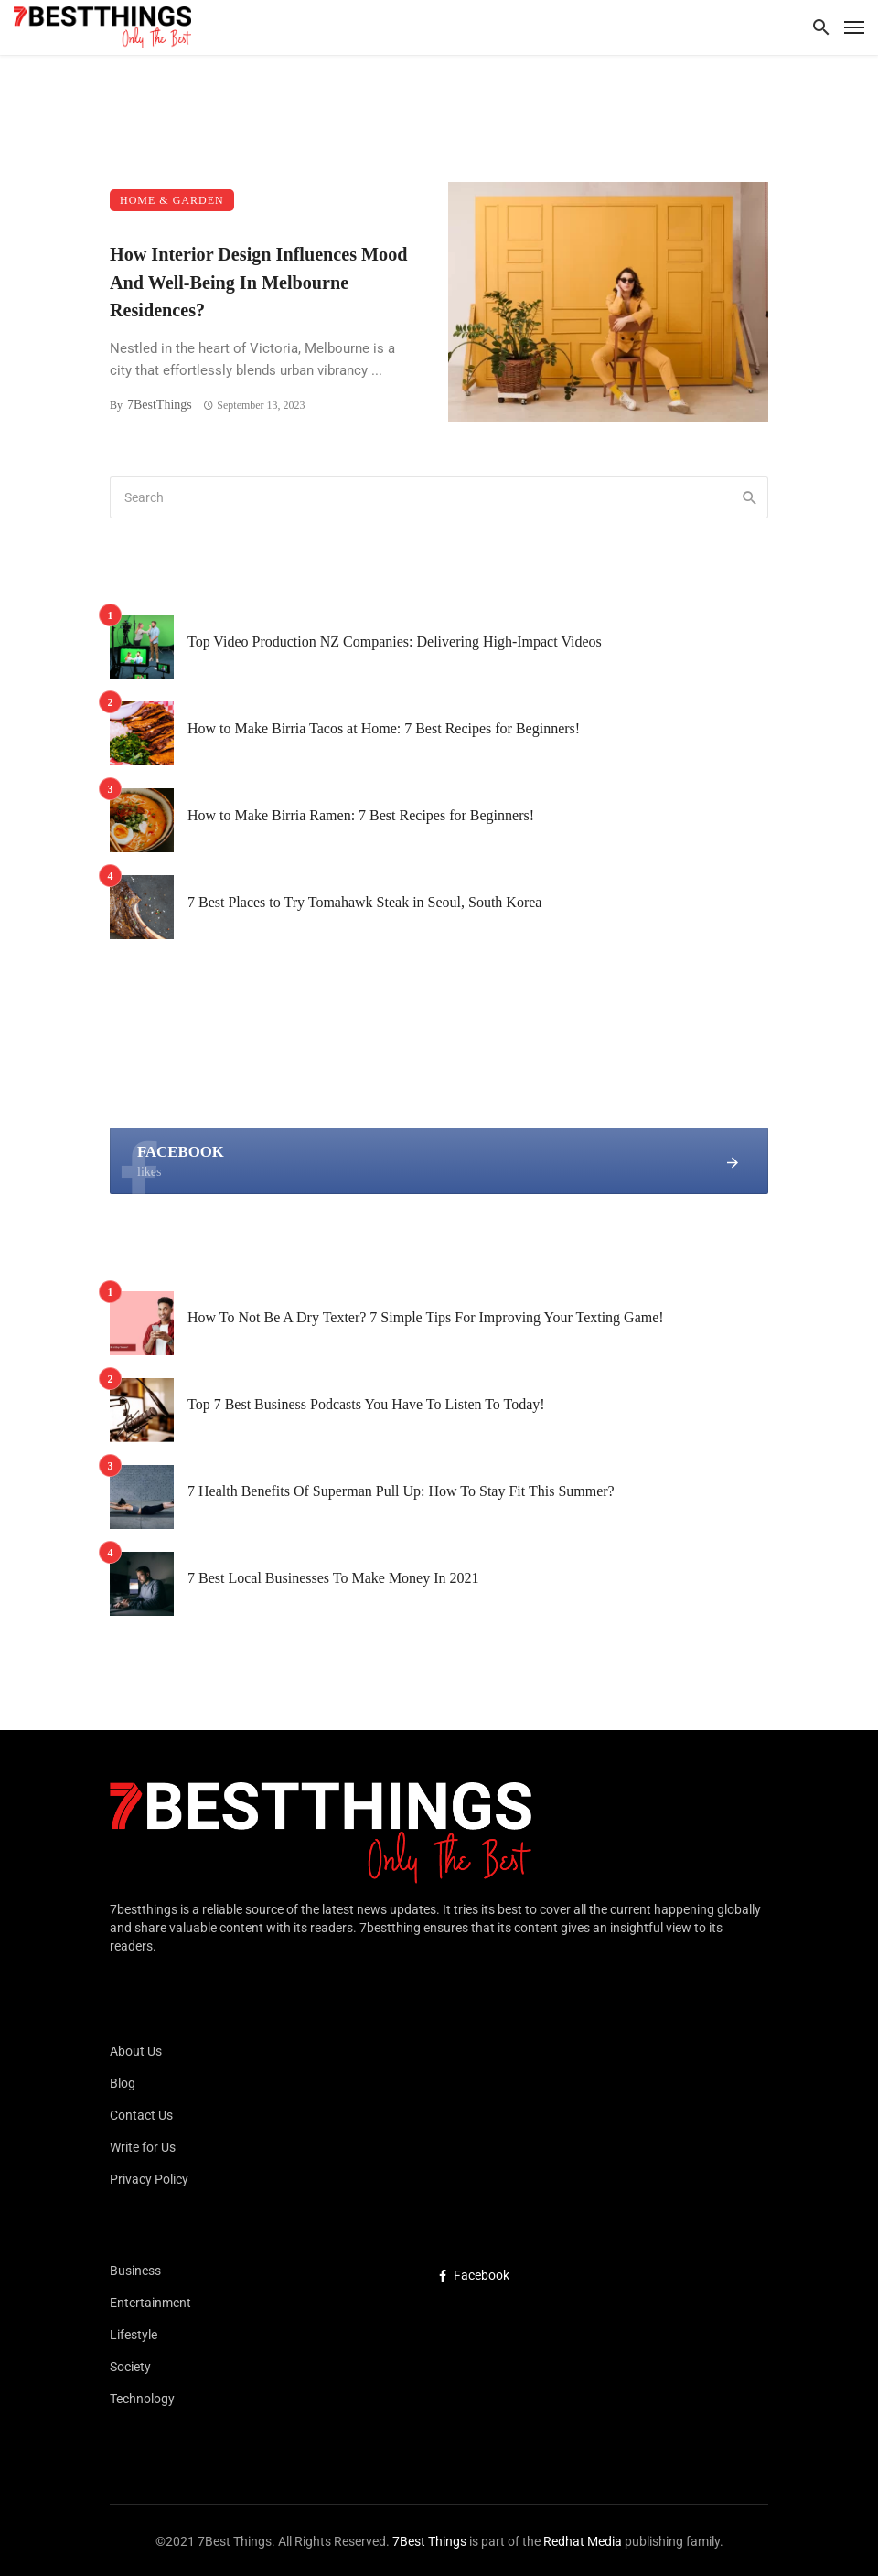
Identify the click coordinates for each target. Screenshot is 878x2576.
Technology (142, 2398)
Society (130, 2366)
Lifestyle (133, 2334)
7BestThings (159, 405)
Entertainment (150, 2302)
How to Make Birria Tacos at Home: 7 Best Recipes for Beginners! (383, 728)
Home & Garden (172, 200)
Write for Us (143, 2147)
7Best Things (429, 2541)
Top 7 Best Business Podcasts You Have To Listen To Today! (366, 1404)
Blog (122, 2083)
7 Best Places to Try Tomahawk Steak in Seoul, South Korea (364, 902)
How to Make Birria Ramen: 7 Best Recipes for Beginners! (360, 815)
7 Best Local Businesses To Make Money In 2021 (333, 1578)
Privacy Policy (149, 2179)
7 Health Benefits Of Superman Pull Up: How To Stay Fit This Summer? (401, 1491)
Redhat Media (581, 2541)
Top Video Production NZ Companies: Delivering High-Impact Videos (394, 641)
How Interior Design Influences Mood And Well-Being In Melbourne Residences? (258, 281)
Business (135, 2270)
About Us (136, 2051)
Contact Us (141, 2115)
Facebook (474, 2275)
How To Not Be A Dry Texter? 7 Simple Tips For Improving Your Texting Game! (425, 1317)
